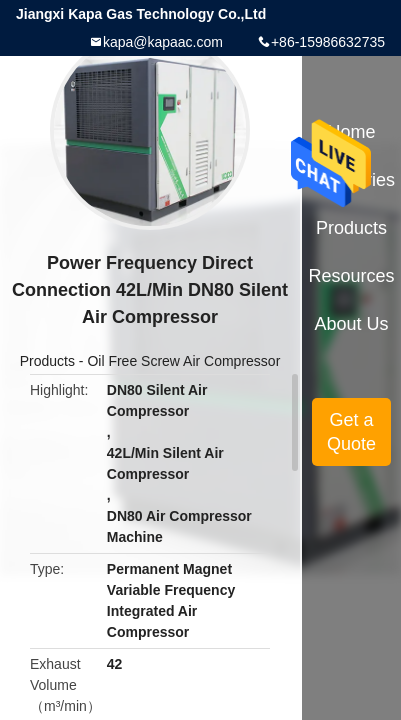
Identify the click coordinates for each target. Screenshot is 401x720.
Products (47, 361)
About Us (352, 324)
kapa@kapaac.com (163, 42)
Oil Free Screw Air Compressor (183, 361)
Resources (352, 276)
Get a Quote (351, 432)
